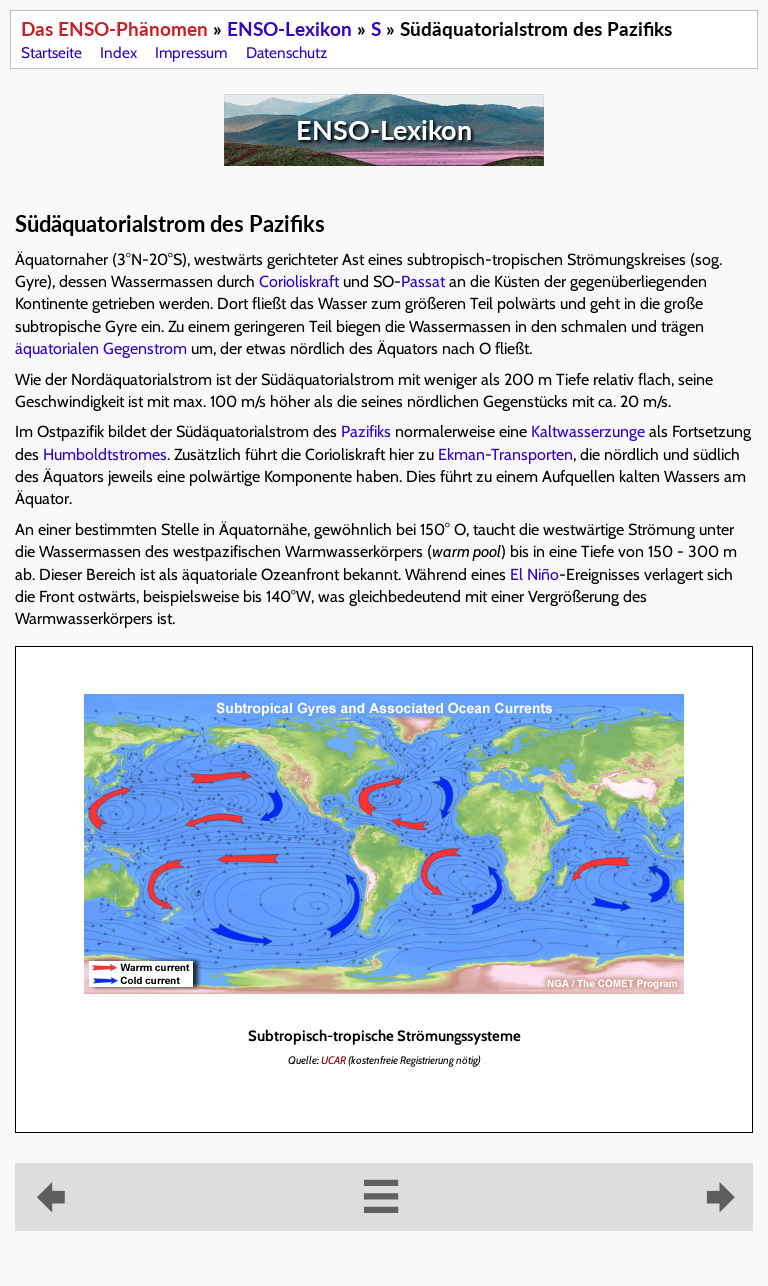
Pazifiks (366, 431)
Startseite (51, 52)
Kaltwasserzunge (588, 431)
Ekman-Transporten (505, 454)
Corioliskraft (299, 281)
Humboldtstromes (105, 454)
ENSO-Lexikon (289, 28)
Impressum (191, 52)
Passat (423, 281)
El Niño (534, 574)
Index (118, 52)
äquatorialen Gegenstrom (101, 348)
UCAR (333, 1060)
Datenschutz (286, 52)
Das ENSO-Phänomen (114, 28)
